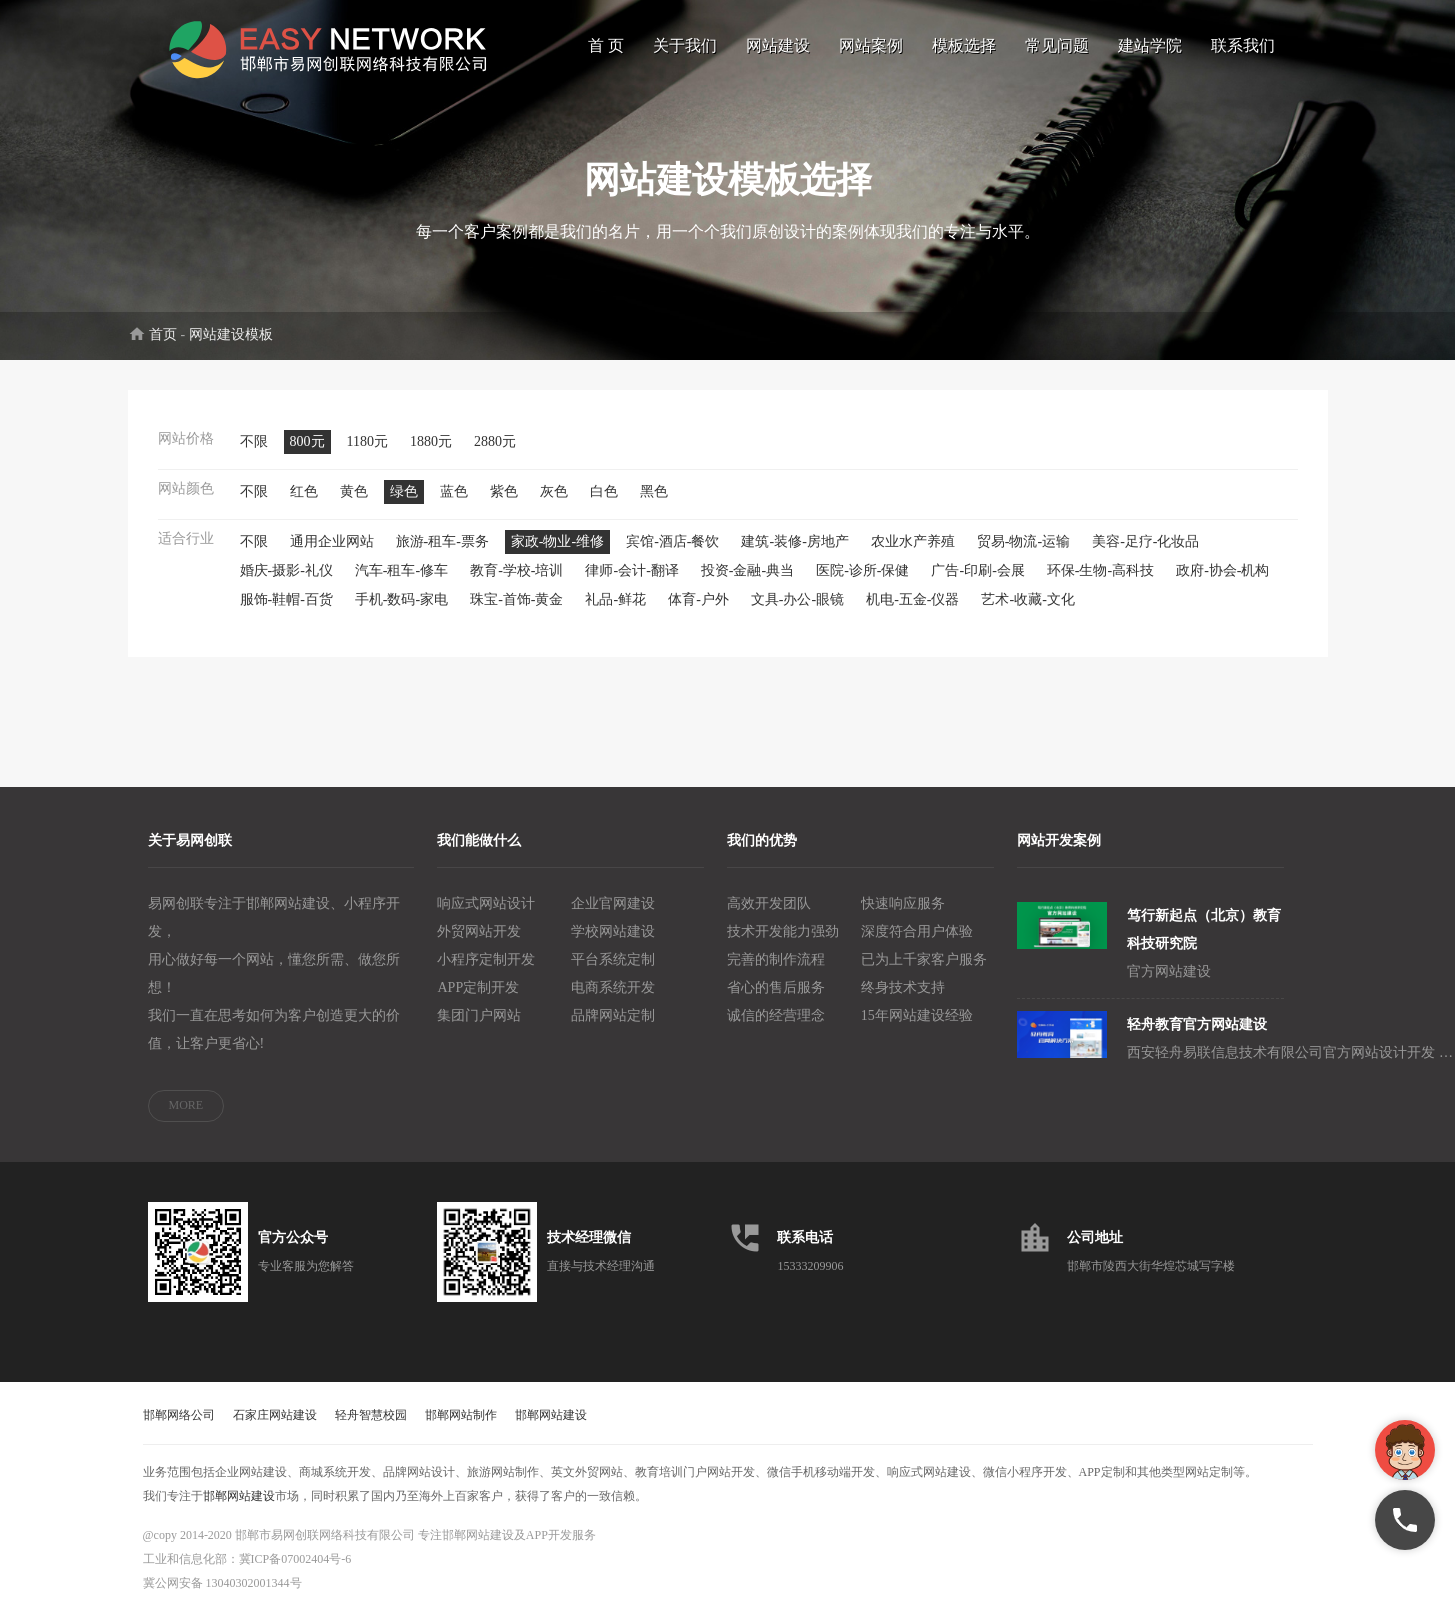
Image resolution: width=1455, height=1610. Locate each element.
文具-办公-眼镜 (797, 599)
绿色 (404, 491)
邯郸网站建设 (551, 1415)
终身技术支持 (903, 987)
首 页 (606, 45)
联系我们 (1243, 45)
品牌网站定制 (613, 1015)
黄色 (354, 491)
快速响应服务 (903, 903)
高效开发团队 (769, 903)
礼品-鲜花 (615, 599)
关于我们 (685, 45)
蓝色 (454, 491)
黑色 (654, 491)
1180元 (367, 441)
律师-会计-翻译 (631, 570)
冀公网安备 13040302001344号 (222, 1583)
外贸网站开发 (479, 931)
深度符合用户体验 (917, 931)
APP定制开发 (478, 987)
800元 (307, 441)
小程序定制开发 (486, 959)
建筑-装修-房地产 (794, 541)
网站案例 (871, 45)
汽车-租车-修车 (401, 570)
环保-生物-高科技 (1100, 570)
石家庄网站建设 (275, 1415)
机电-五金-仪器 (912, 599)
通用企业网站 (332, 541)
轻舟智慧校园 (371, 1415)
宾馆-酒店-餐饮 (672, 541)
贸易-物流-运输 (1023, 541)
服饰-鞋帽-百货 (286, 599)
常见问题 (1057, 45)
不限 (254, 441)
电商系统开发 (613, 987)
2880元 (495, 441)
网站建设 (778, 45)
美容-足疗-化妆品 (1145, 541)
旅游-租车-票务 (442, 541)
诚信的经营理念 (776, 1015)
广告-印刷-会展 (977, 570)
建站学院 (1150, 45)
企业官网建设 (613, 903)
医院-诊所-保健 (862, 570)
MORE (186, 1105)
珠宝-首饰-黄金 (516, 599)
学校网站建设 (613, 931)
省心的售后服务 (776, 987)
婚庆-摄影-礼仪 (286, 570)
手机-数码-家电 (401, 599)
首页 (163, 334)
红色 (304, 491)
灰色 (554, 491)
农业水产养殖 (913, 541)
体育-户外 (698, 599)
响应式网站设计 (486, 903)
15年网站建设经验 (917, 1015)
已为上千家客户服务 (924, 959)
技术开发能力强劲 (783, 931)
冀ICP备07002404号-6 (295, 1559)
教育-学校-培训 (516, 570)
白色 (604, 491)
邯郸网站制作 (461, 1415)
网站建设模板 (231, 334)
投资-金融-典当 (747, 570)
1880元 (431, 441)
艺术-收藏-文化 (1027, 599)
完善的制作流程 (776, 959)
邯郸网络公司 (179, 1415)
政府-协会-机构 (1222, 570)
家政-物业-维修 (557, 541)
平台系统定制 (613, 959)
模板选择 (964, 45)
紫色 (504, 491)
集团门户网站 (479, 1015)
